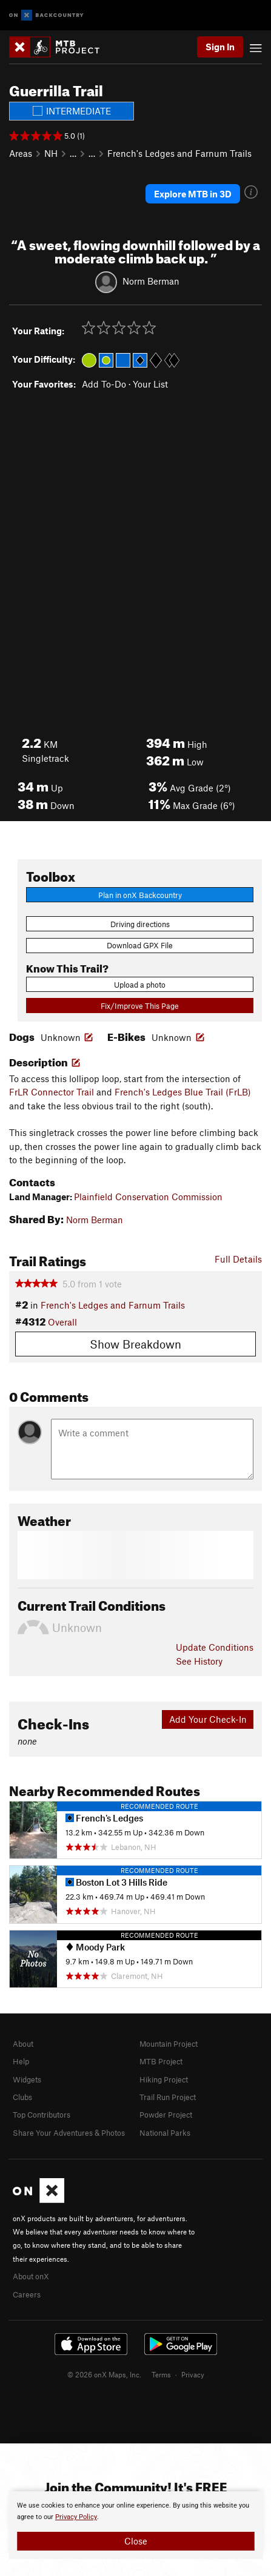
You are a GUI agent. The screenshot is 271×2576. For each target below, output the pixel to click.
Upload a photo (140, 984)
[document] (135, 2525)
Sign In (220, 46)
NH (51, 153)
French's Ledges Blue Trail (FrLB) (183, 1091)
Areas (20, 153)
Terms (161, 2374)
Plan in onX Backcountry (140, 895)
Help (21, 2061)
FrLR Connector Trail (51, 1091)
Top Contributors (41, 2114)
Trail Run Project (167, 2097)
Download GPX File (140, 945)
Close (135, 2540)
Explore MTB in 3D (193, 193)
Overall (62, 1321)
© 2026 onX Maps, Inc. (104, 2374)
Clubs (22, 2097)
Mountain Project (168, 2044)
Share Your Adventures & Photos (69, 2133)
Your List (150, 383)
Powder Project (165, 2114)
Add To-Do (104, 383)
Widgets (27, 2079)
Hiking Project (163, 2079)
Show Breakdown (135, 1344)
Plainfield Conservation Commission (148, 1196)
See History (199, 1661)
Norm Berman (150, 280)
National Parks (164, 2133)
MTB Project (160, 2061)
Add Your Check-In (208, 1719)
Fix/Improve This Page (140, 1006)
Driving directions (140, 924)
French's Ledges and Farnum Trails (179, 153)
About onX (31, 2276)
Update (214, 1647)
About (23, 2044)
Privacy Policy (76, 2517)
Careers (27, 2294)
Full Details (238, 1258)
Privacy (192, 2374)
